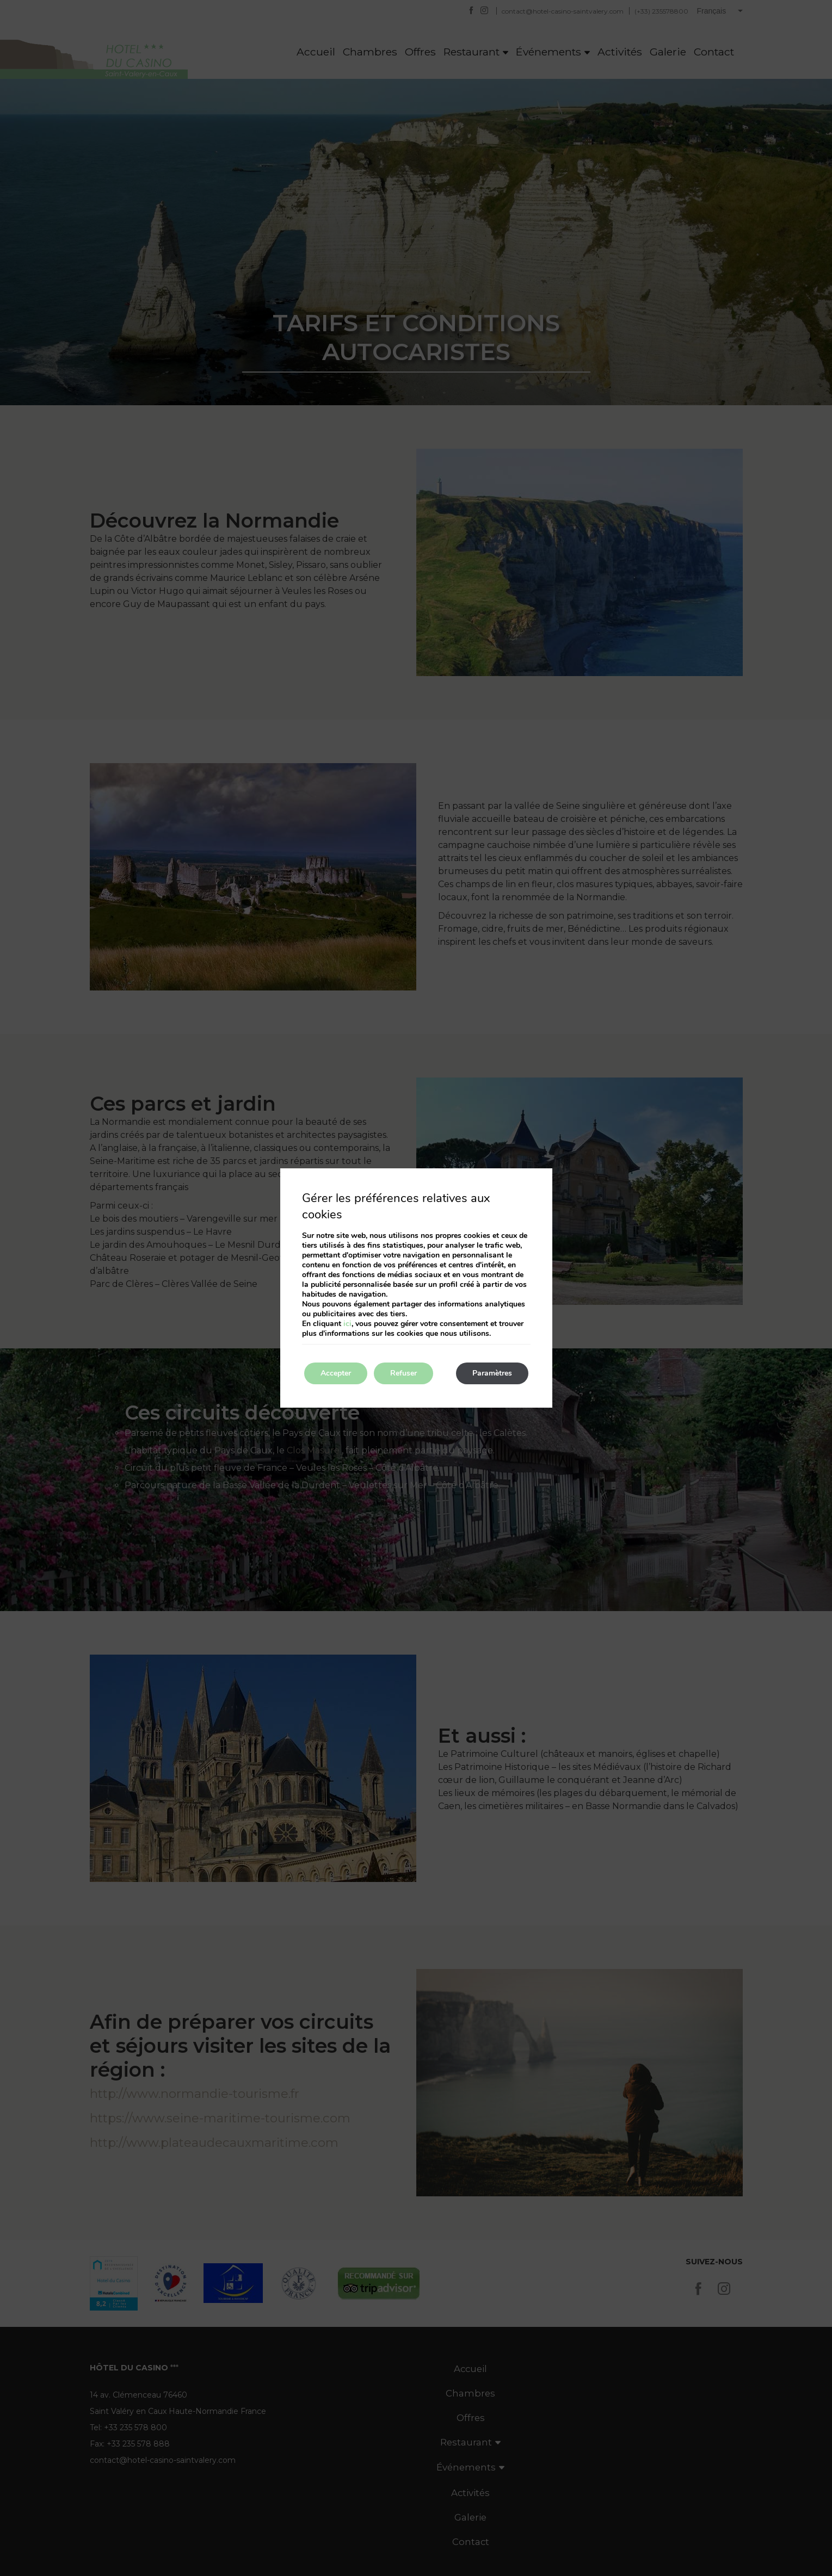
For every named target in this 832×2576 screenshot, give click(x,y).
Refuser (403, 1373)
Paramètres (492, 1373)
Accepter (336, 1373)
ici (347, 1323)
